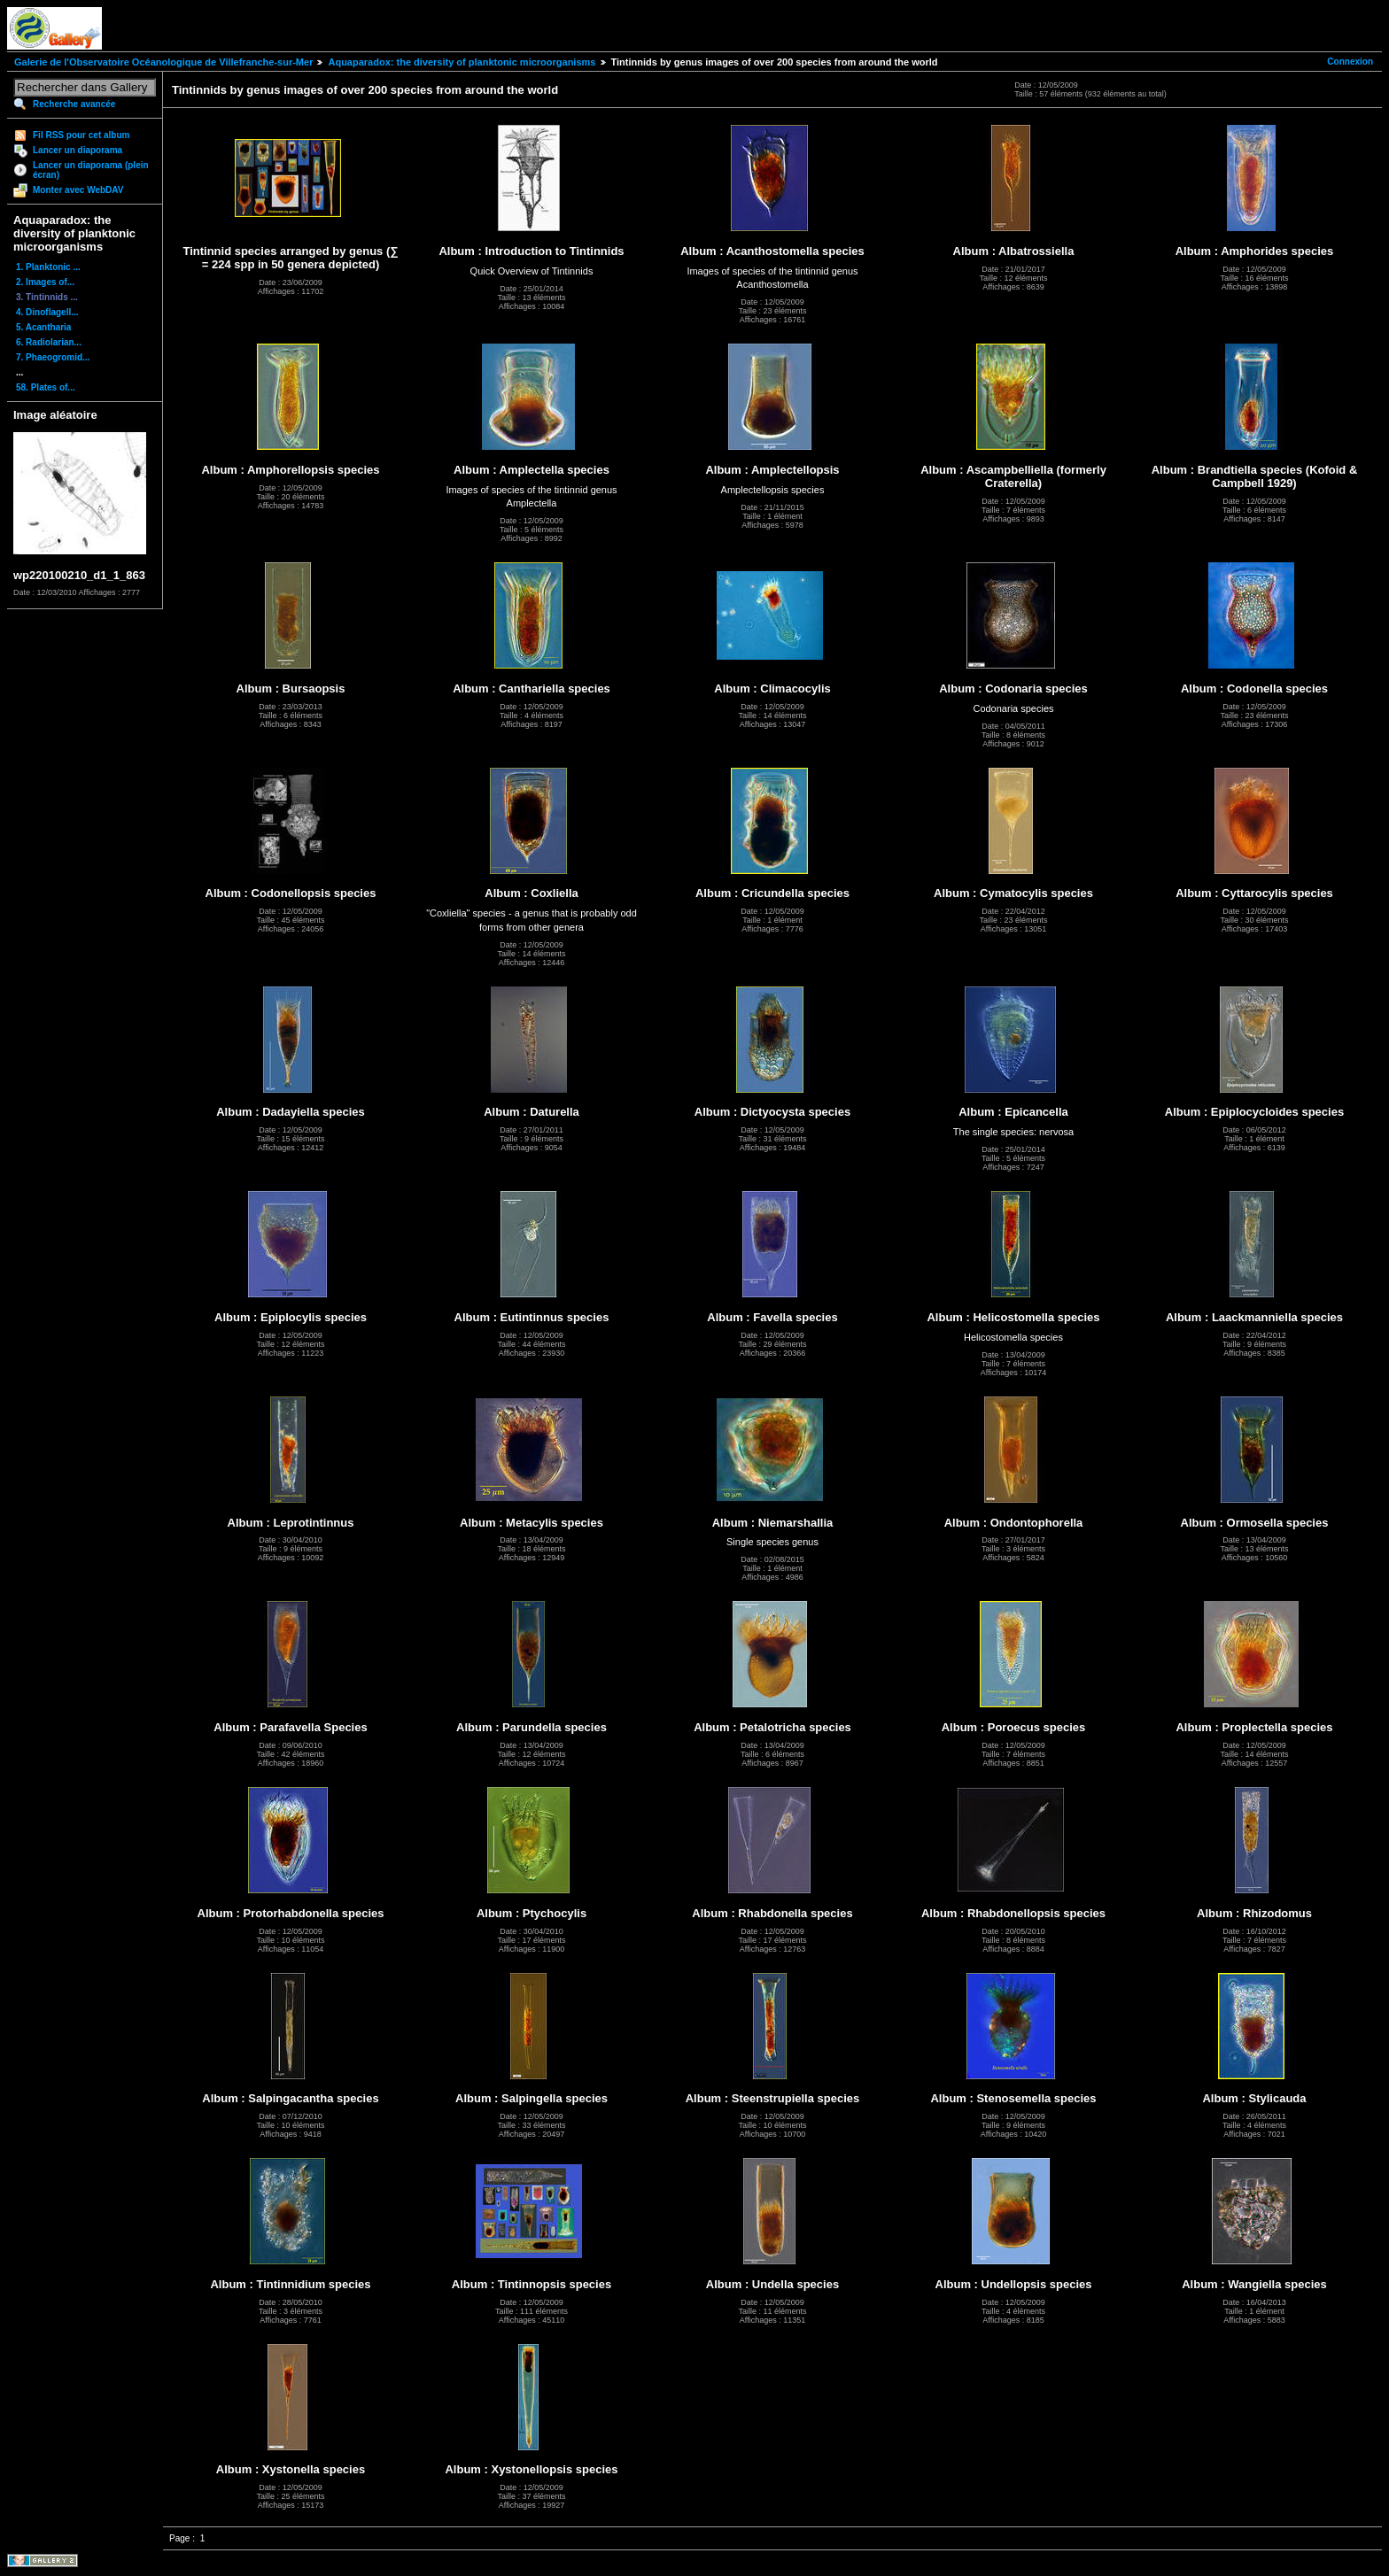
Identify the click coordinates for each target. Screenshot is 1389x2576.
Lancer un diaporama (77, 150)
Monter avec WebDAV (78, 190)
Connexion (1350, 61)
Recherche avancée (74, 104)
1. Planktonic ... (48, 267)
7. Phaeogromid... (52, 357)
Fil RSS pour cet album (81, 135)
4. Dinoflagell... (47, 312)
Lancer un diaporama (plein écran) (91, 170)
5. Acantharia (43, 327)
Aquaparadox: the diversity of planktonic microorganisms (461, 62)
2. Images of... (45, 282)
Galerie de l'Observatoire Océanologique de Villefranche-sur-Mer (163, 62)
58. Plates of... (45, 387)
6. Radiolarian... (48, 342)
